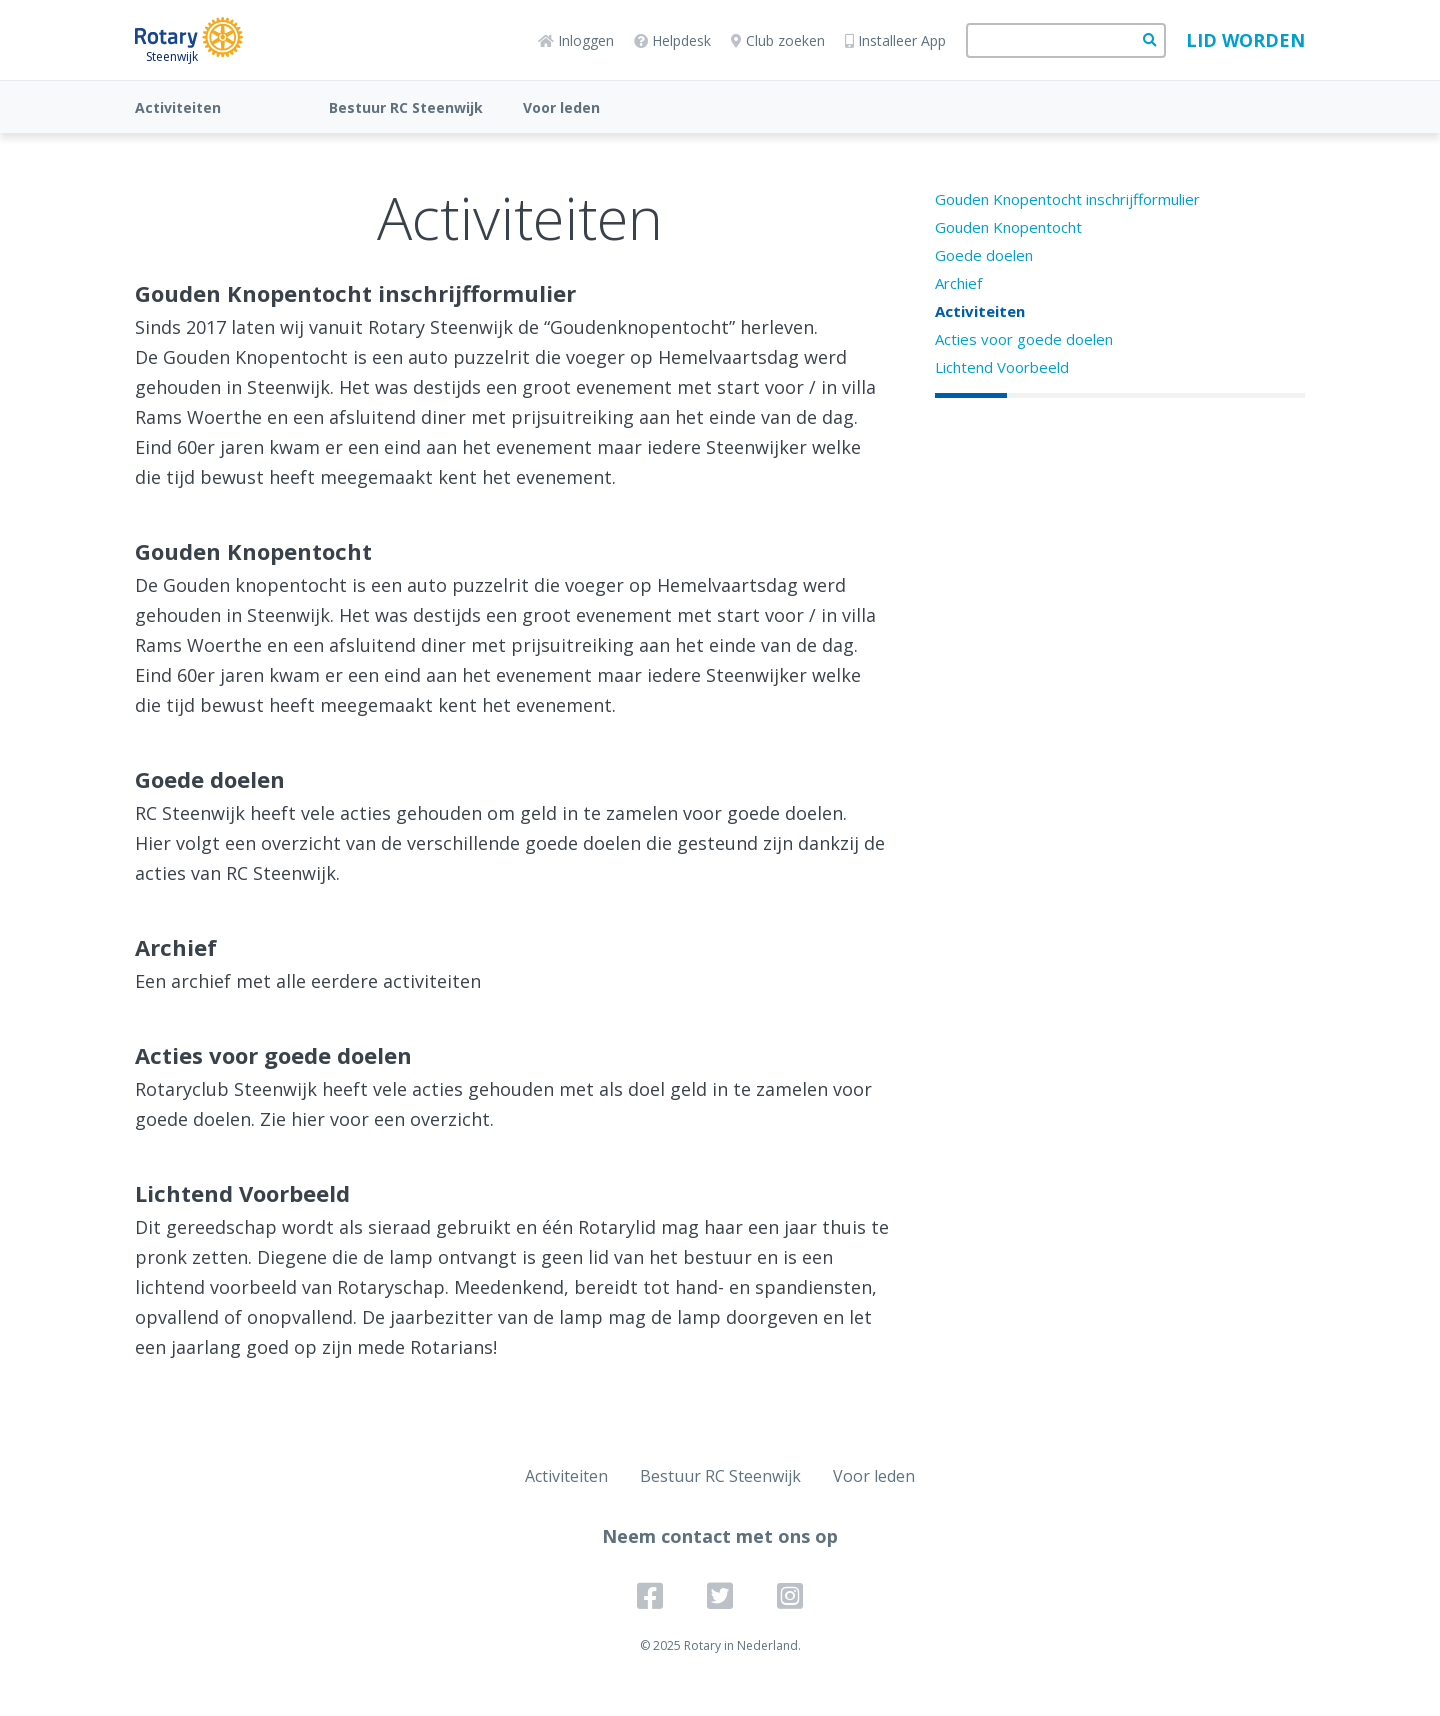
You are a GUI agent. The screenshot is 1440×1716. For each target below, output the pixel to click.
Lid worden (1245, 40)
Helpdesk (672, 40)
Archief (958, 283)
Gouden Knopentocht (1008, 227)
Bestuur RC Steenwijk (406, 107)
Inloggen (576, 40)
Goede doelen (984, 255)
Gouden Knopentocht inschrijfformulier (1067, 199)
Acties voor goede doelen (1024, 339)
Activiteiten (178, 107)
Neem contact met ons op (720, 1536)
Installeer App (895, 40)
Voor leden (561, 107)
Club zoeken (778, 40)
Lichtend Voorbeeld (1002, 367)
